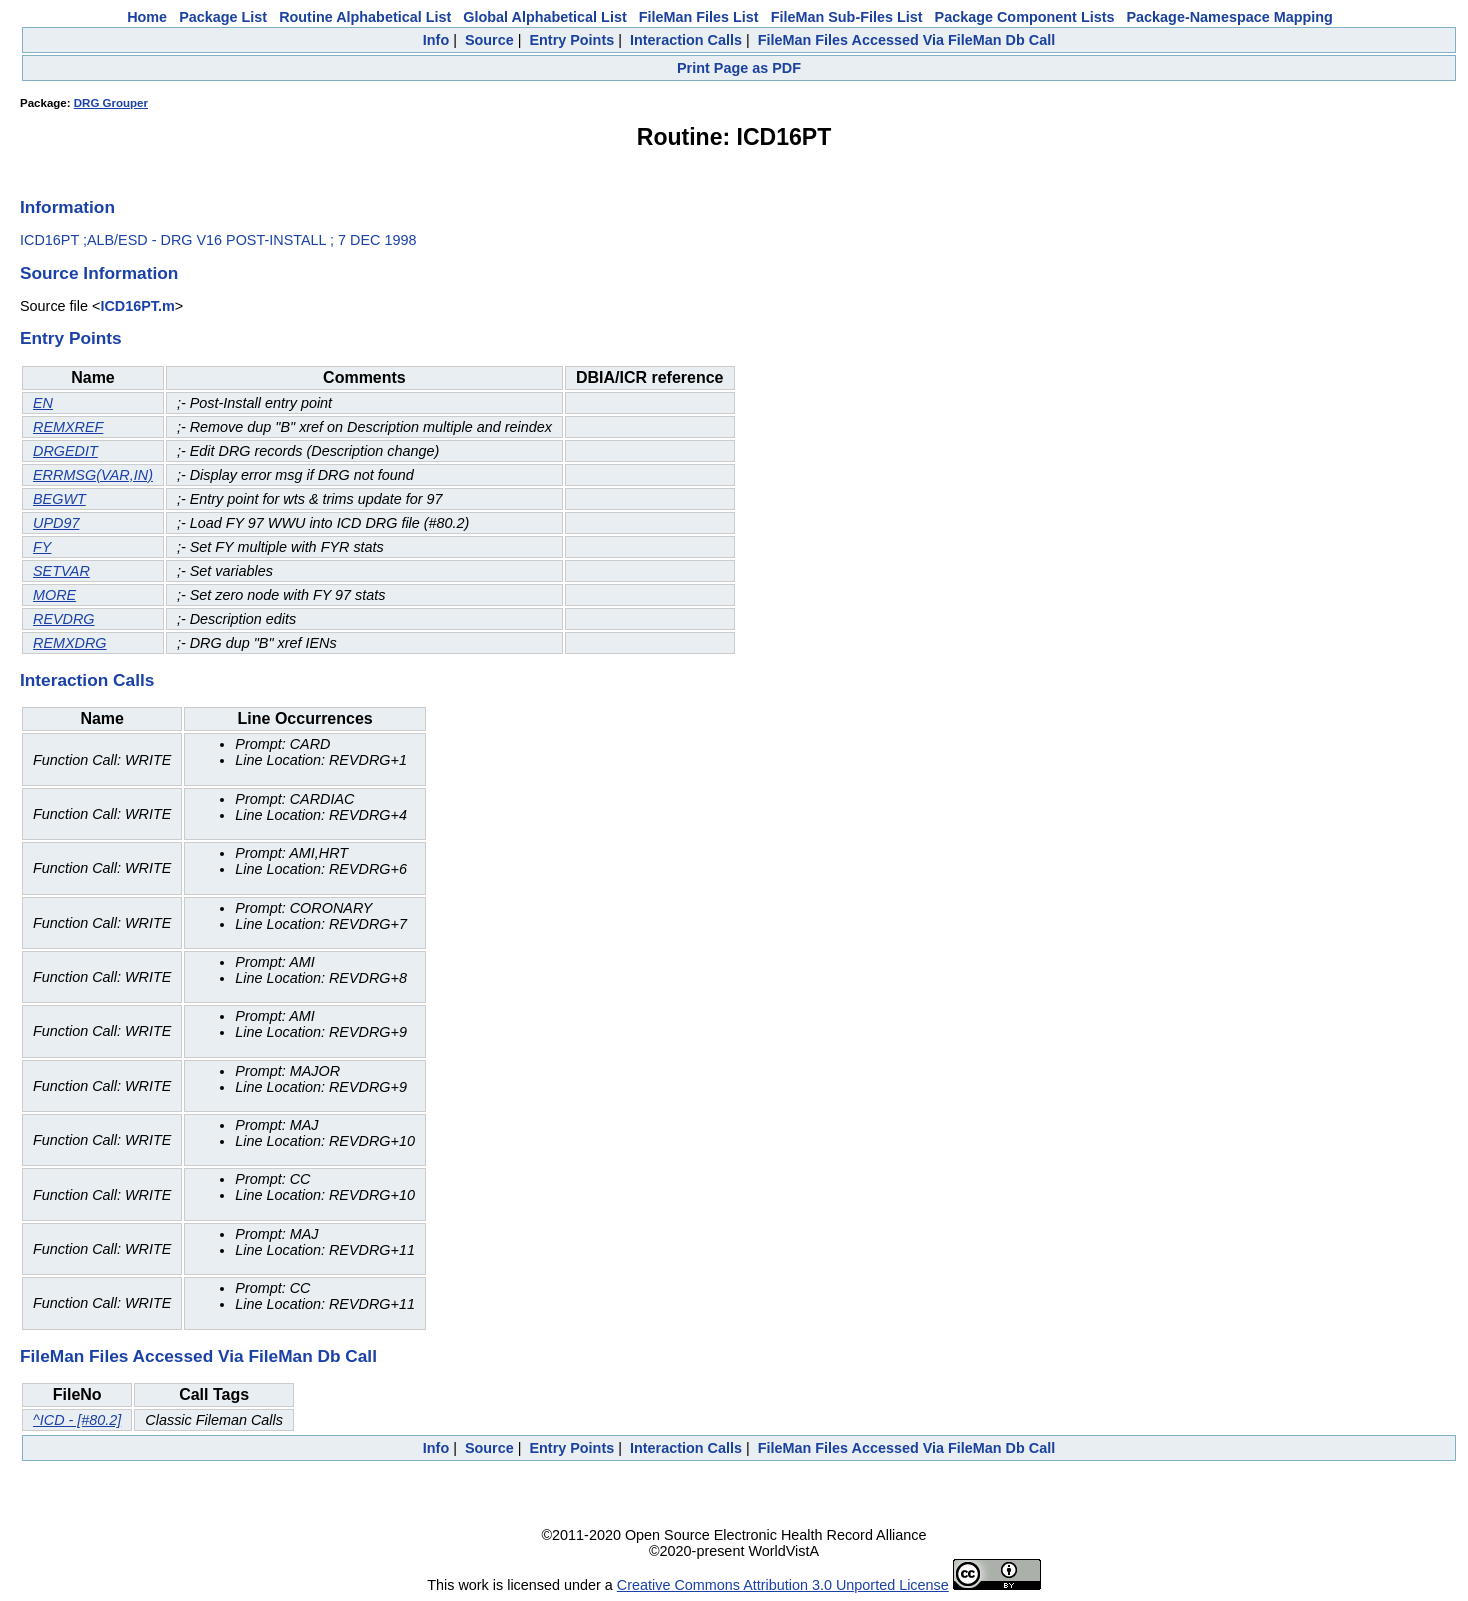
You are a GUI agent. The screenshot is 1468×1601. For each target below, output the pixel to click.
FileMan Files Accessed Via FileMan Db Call (907, 40)
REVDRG (64, 619)
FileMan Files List (699, 17)
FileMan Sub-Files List (847, 17)
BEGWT (59, 499)
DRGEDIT (65, 451)
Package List (223, 17)
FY (42, 547)
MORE (54, 595)
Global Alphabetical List (544, 17)
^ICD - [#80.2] (77, 1420)
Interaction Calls (686, 40)
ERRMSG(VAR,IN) (93, 475)
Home (147, 17)
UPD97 (56, 523)
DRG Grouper (111, 103)
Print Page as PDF (739, 68)
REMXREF (68, 427)
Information (67, 207)
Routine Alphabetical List (365, 17)
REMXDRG (70, 643)
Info (436, 40)
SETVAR (61, 571)
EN (43, 403)
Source (489, 40)
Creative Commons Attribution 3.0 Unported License (783, 1585)
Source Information (99, 273)
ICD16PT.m (137, 306)
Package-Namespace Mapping (1230, 17)
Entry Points (571, 40)
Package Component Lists (1025, 17)
